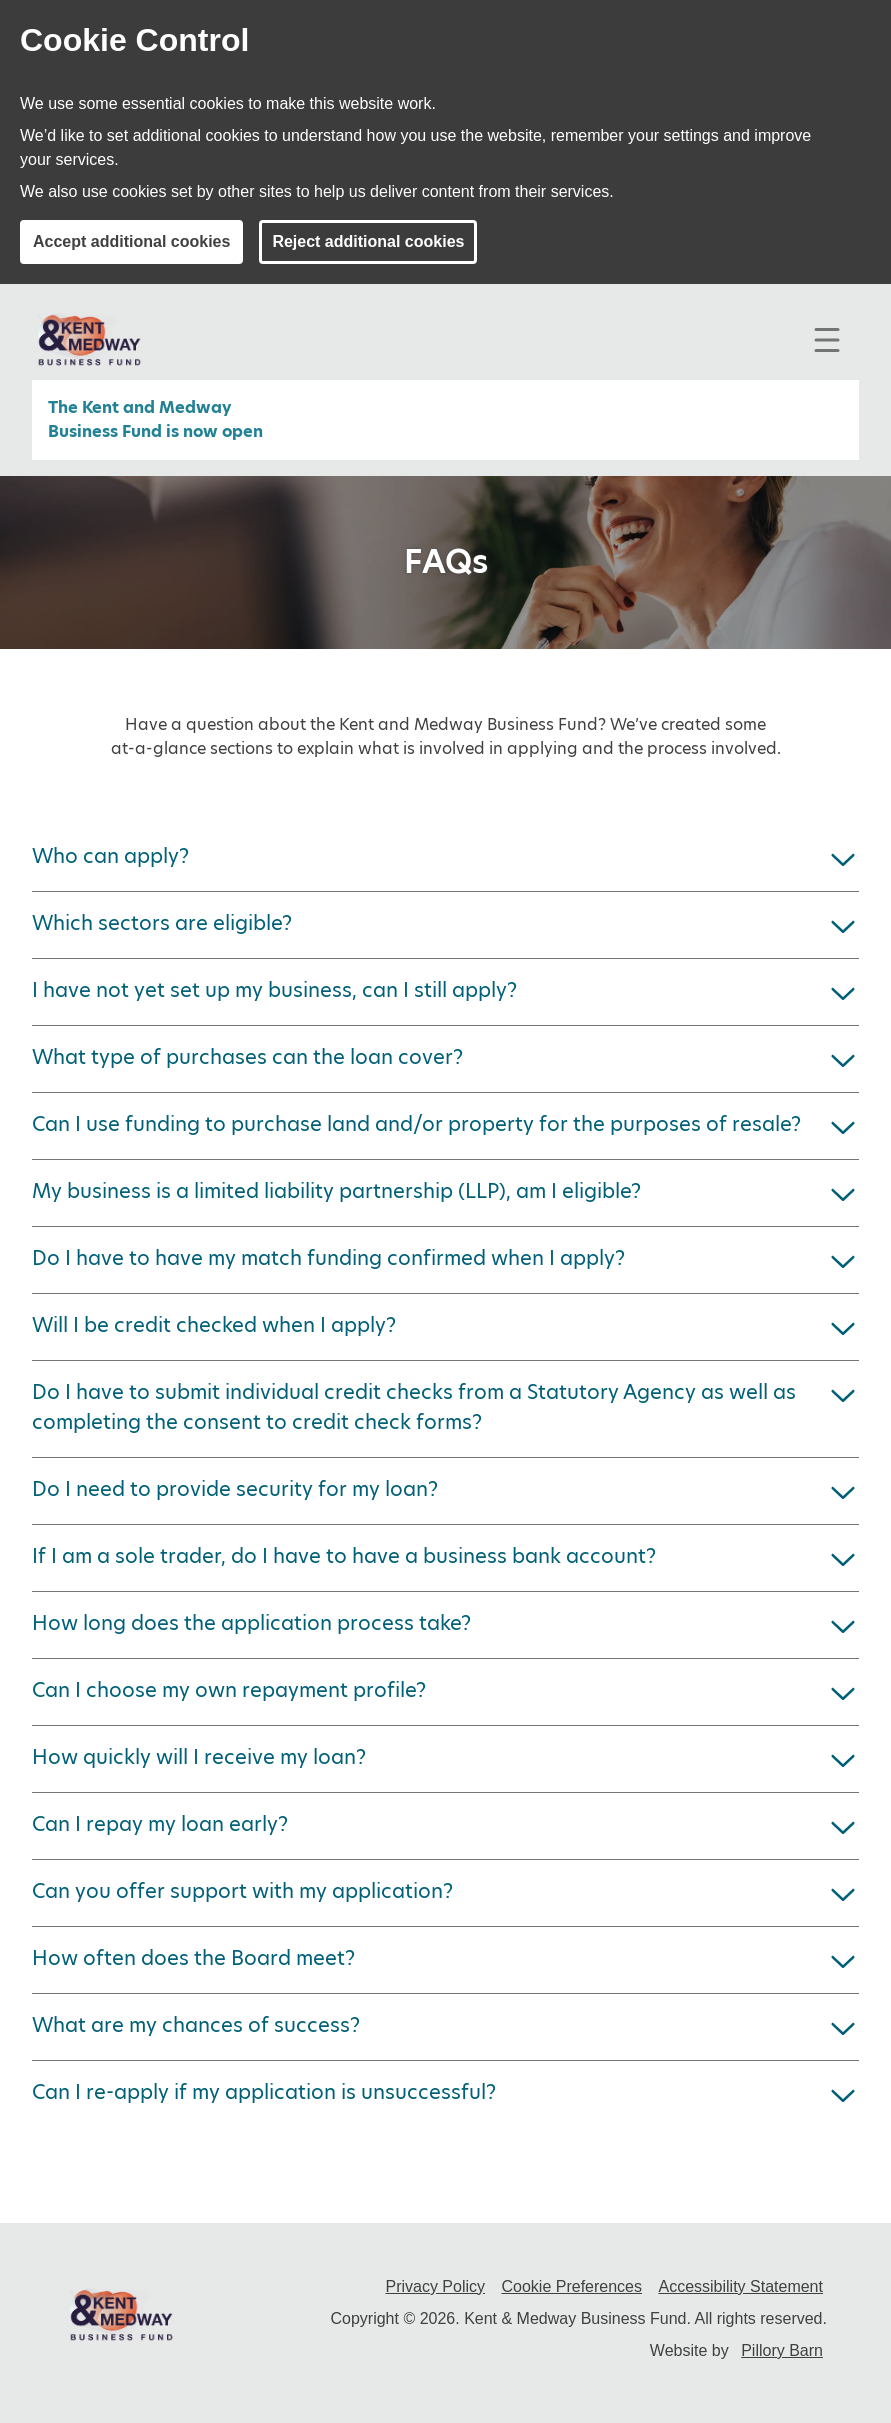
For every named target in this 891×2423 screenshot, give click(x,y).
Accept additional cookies (131, 241)
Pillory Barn (782, 2350)
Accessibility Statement (740, 2286)
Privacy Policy (435, 2286)
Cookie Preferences (571, 2286)
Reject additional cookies (368, 241)
